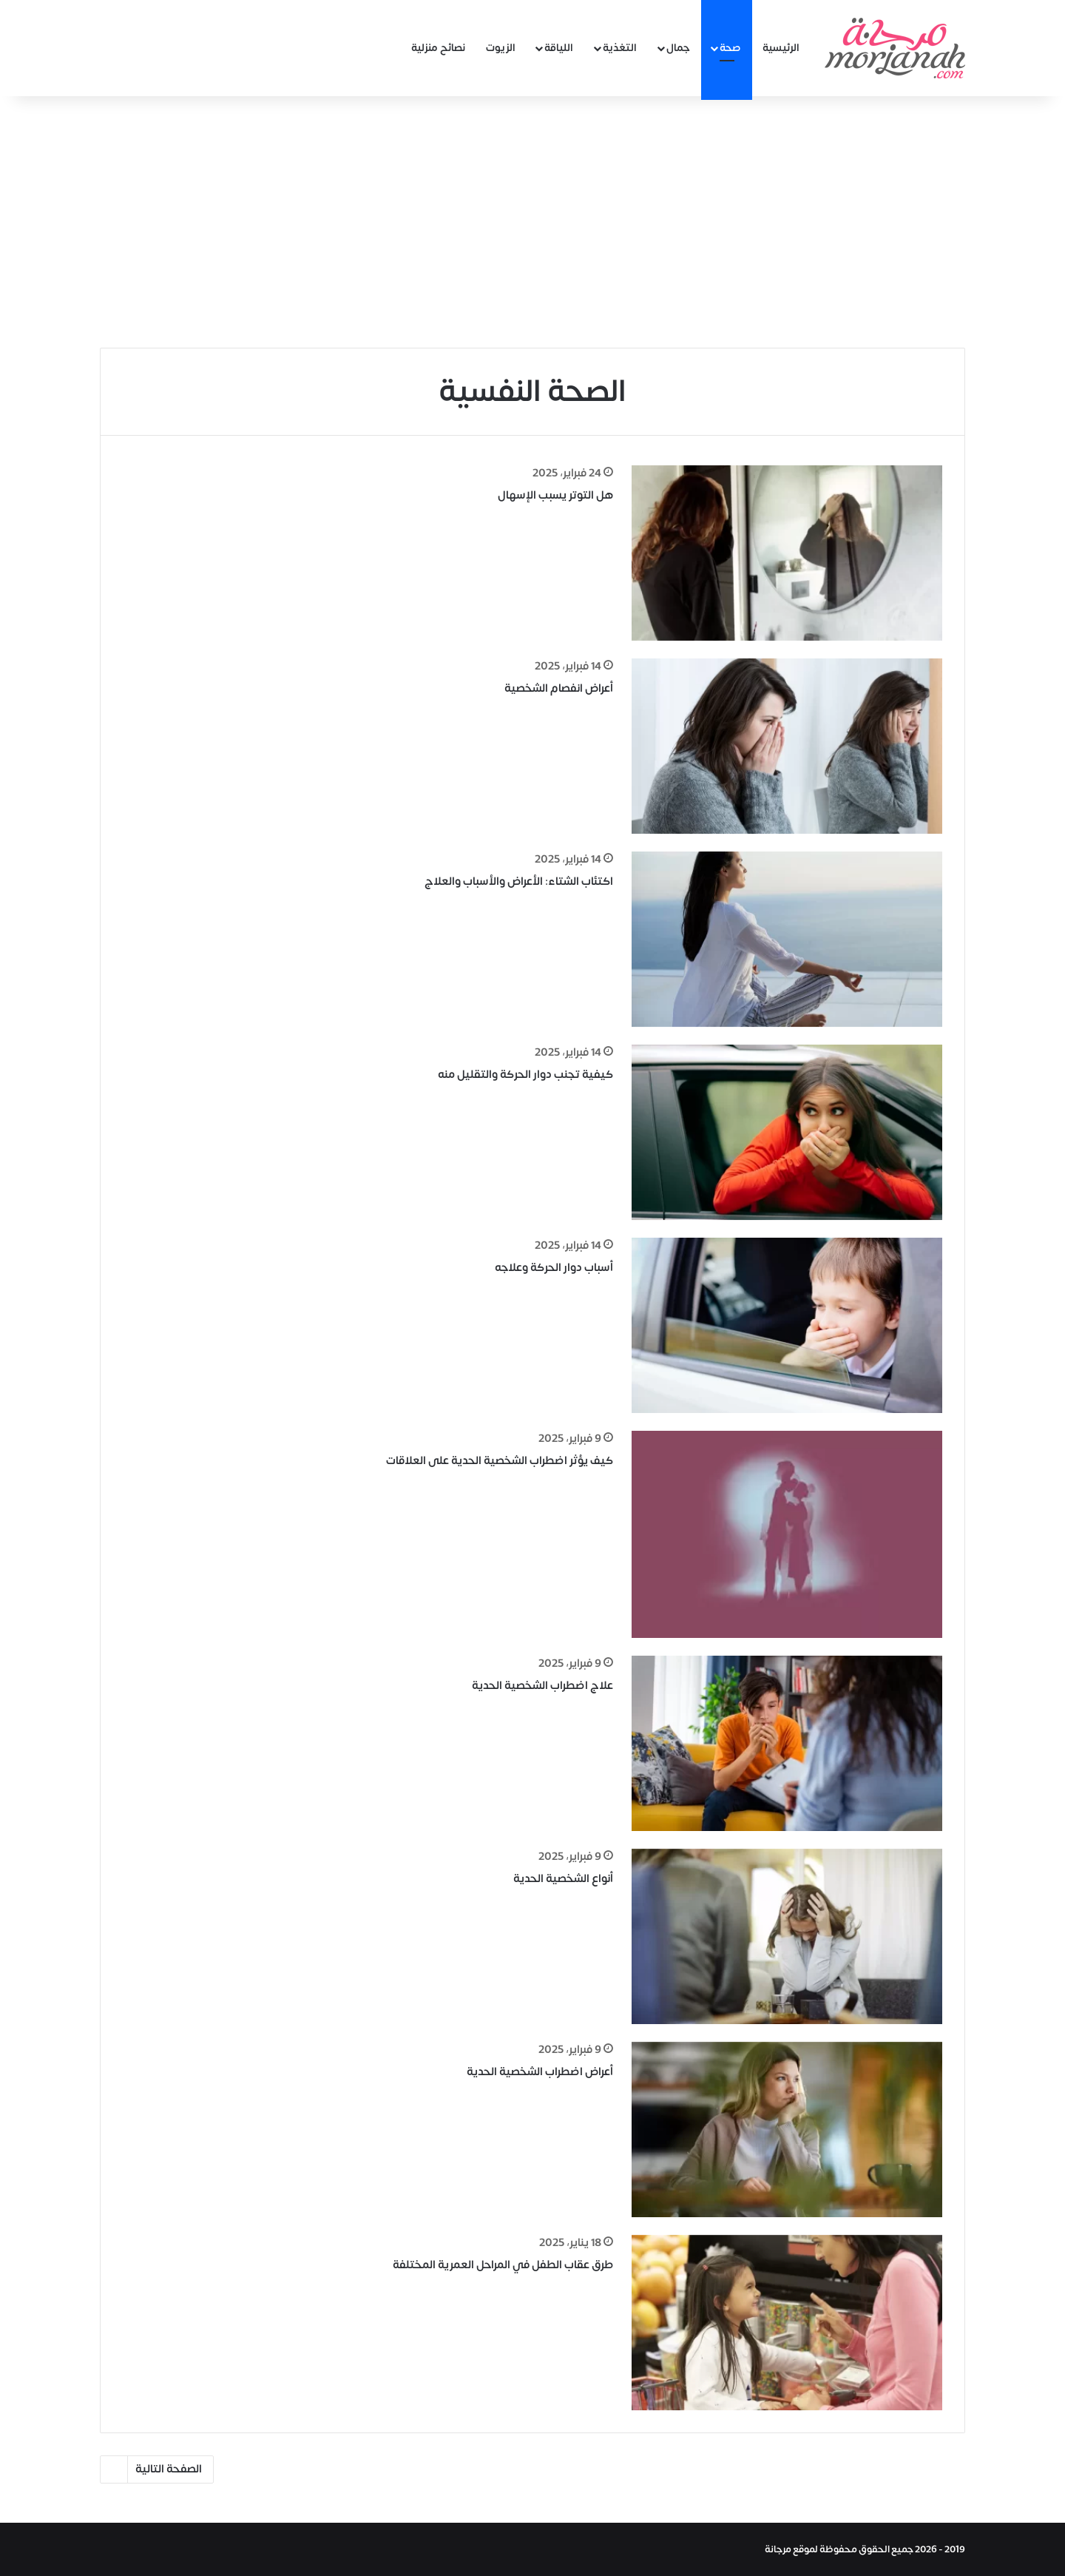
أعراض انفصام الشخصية (558, 688)
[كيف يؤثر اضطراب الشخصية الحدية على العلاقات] (787, 1534)
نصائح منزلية (438, 47)
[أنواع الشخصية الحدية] (787, 1936)
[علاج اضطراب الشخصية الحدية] (787, 1743)
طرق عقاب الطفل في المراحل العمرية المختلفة (503, 2265)
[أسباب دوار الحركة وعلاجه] (787, 1325)
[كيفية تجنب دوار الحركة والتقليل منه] (787, 1132)
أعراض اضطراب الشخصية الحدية (540, 2072)
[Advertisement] (532, 222)
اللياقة (558, 47)
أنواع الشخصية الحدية (563, 1878)
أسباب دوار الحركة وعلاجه (554, 1267)
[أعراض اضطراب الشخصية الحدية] (787, 2129)
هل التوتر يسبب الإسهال (555, 495)
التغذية (620, 47)
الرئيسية (781, 47)
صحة (730, 47)
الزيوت (500, 47)
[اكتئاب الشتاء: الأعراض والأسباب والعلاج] (787, 939)
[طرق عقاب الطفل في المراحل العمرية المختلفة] (787, 2322)
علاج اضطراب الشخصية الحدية (542, 1685)
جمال (678, 47)
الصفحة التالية (157, 2469)
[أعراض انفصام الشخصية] (787, 746)
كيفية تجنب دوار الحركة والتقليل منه (525, 1074)
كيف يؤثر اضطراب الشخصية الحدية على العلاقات (499, 1460)
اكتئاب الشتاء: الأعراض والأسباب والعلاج (519, 881)
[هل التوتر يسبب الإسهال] (787, 553)
